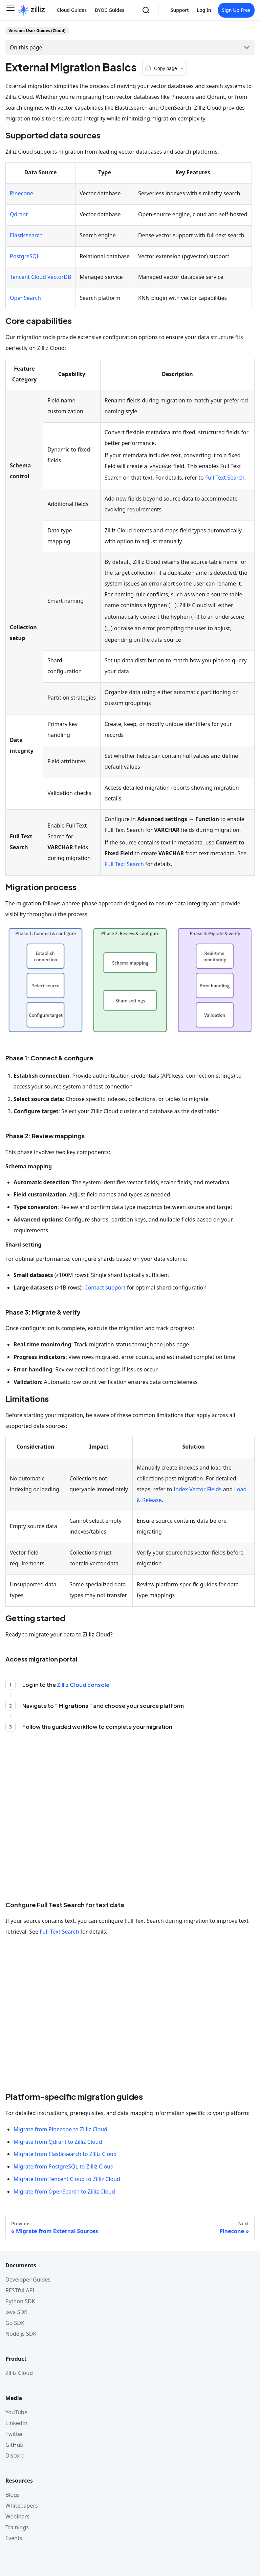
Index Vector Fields (198, 1489)
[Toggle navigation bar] (10, 10)
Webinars (17, 2516)
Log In (204, 10)
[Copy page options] (164, 68)
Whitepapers (21, 2505)
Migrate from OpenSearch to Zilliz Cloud (64, 2191)
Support (180, 10)
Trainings (17, 2527)
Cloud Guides (72, 10)
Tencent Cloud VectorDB (40, 277)
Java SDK (16, 2312)
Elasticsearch (26, 235)
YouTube (16, 2412)
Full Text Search (224, 477)
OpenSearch (25, 298)
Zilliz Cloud (19, 2373)
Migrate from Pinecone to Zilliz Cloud (60, 2129)
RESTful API (20, 2290)
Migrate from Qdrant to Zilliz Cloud (58, 2141)
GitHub (14, 2444)
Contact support (104, 1287)
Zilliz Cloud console (83, 1684)
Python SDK (20, 2301)
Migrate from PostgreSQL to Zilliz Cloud (64, 2166)
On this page (26, 47)
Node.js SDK (20, 2333)
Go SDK (14, 2323)
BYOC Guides (109, 10)
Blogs (12, 2494)
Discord (15, 2455)
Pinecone (21, 193)
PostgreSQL (25, 256)
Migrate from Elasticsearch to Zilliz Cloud (65, 2154)
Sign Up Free (236, 10)
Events (13, 2538)
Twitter (14, 2434)
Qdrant (19, 214)
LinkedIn (16, 2423)
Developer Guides (27, 2279)
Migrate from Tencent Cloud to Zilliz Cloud (67, 2179)
